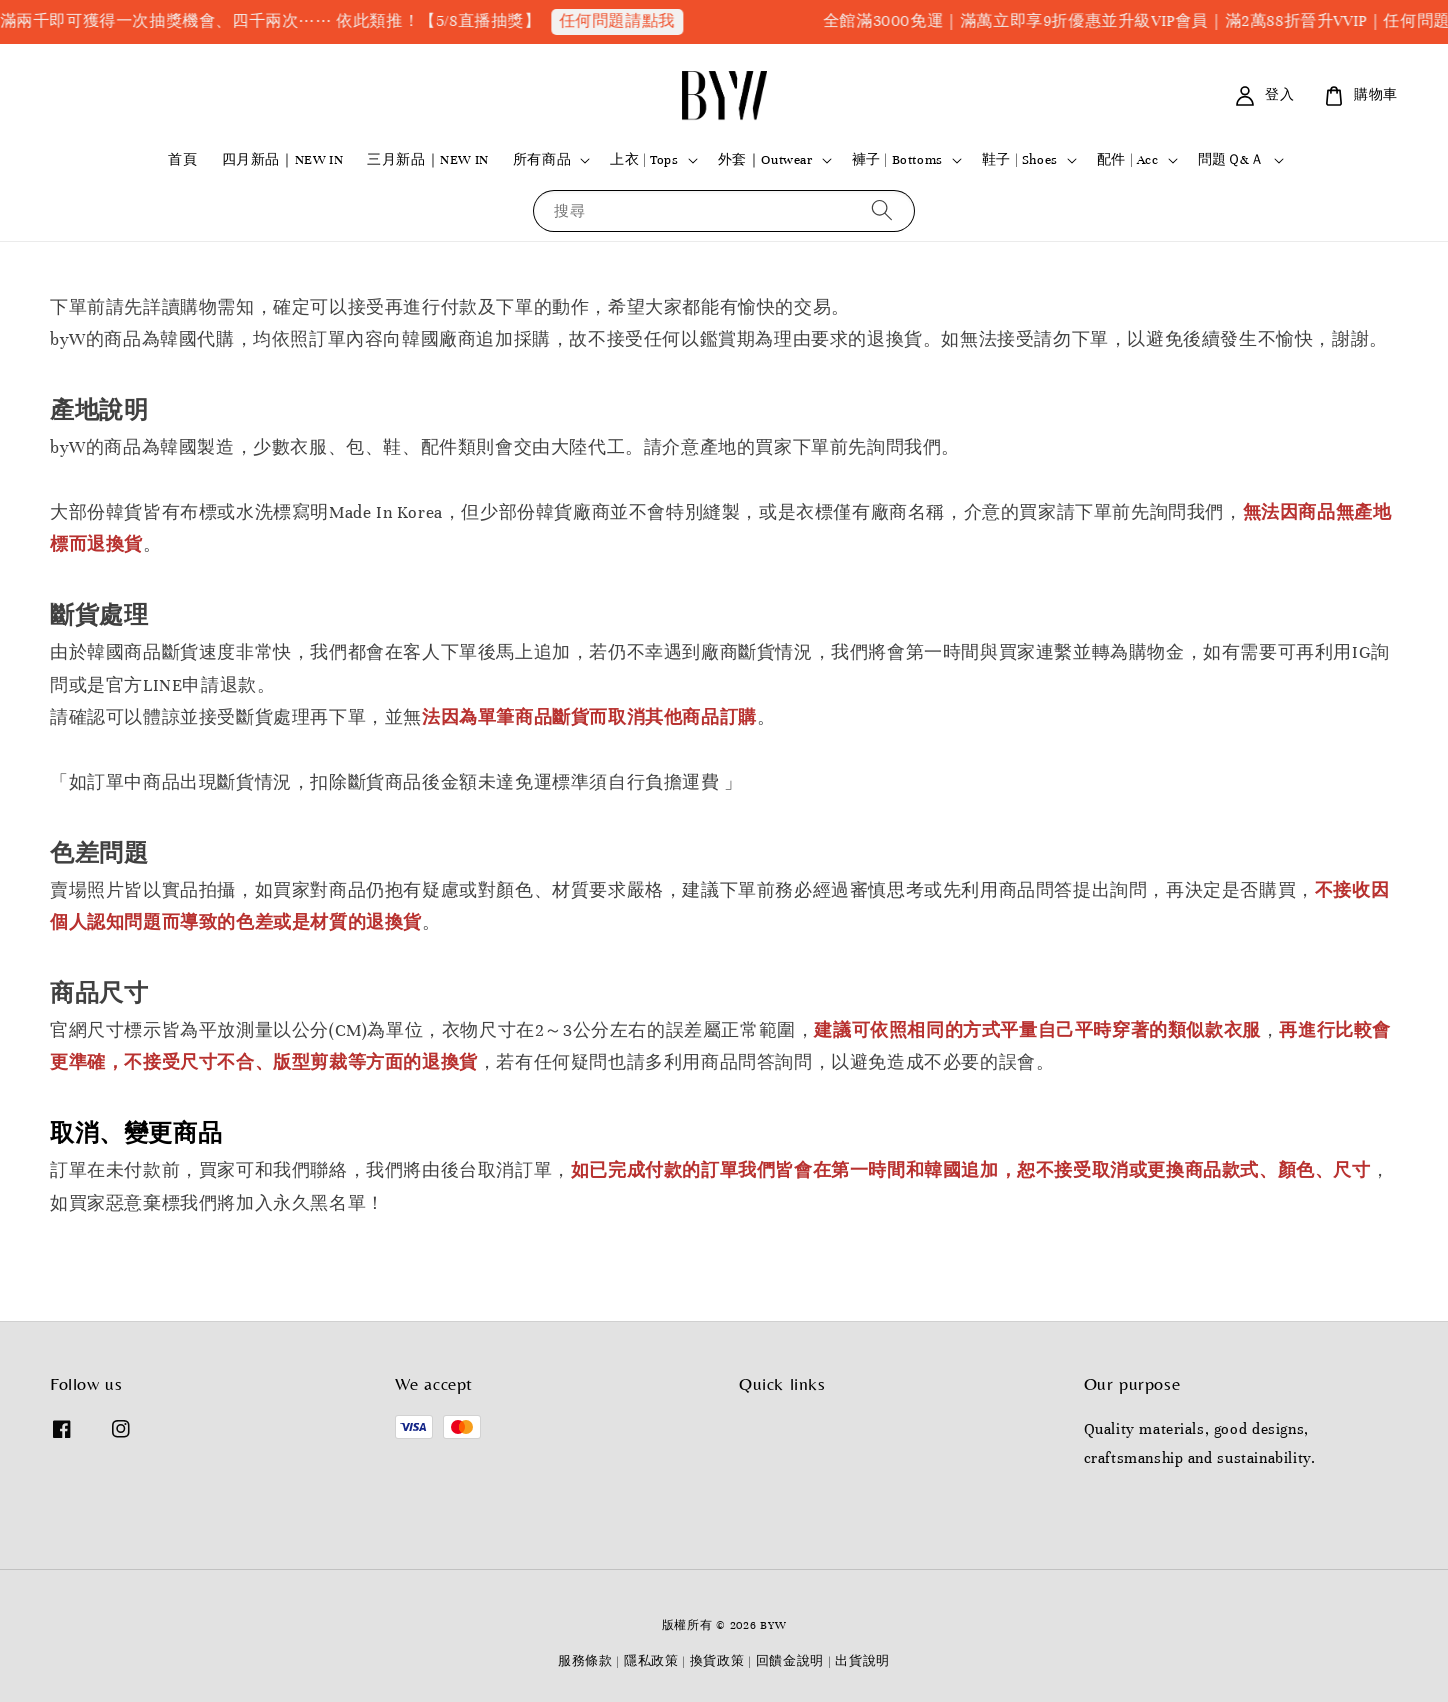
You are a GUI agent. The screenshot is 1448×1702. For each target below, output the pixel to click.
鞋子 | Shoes (1020, 160)
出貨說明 (862, 1661)
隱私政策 (651, 1661)
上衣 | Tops (644, 160)
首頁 (182, 160)
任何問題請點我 (635, 21)
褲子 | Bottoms (897, 160)
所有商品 (542, 160)
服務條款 (585, 1661)
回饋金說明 (790, 1661)
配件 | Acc (1128, 160)
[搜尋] (882, 210)
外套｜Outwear (765, 160)
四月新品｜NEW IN (283, 160)
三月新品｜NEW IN (428, 160)
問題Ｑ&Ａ (1231, 160)
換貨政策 (717, 1661)
